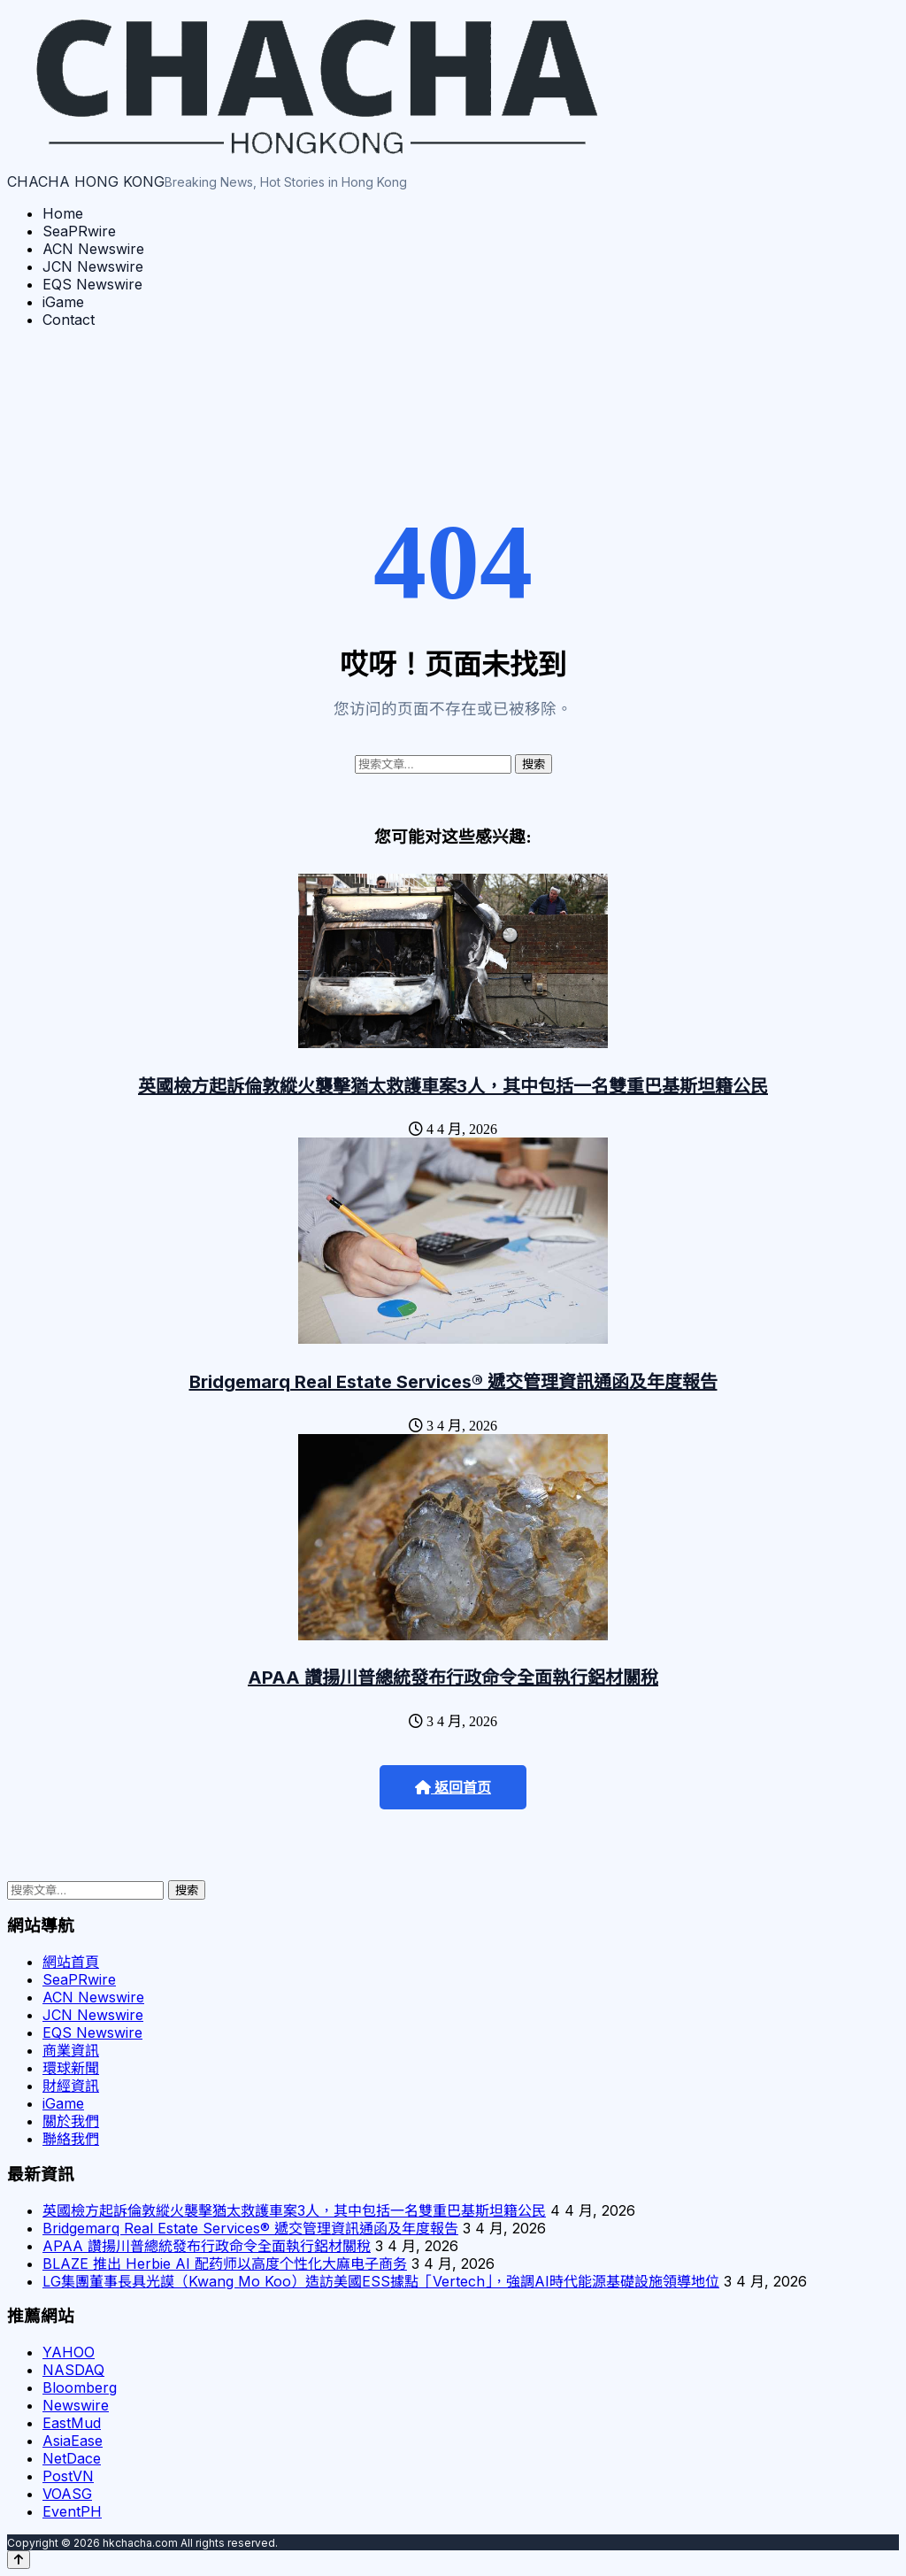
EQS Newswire (92, 284)
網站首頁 (70, 1962)
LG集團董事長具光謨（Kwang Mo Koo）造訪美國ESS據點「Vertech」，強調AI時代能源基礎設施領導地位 (380, 2281)
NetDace (71, 2458)
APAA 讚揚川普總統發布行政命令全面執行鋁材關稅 (453, 1677)
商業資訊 (70, 2050)
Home (62, 213)
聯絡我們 (70, 2139)
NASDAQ (73, 2370)
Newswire (75, 2405)
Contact (68, 319)
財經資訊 (70, 2085)
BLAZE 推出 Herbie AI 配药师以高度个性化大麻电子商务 (224, 2263)
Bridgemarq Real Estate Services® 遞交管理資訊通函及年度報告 (453, 1381)
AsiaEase (72, 2440)
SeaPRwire (79, 231)
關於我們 (70, 2121)
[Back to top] (18, 2559)
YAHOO (68, 2352)
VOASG (67, 2494)
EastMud (71, 2423)
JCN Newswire (92, 266)
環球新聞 (70, 2068)
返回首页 (453, 1787)
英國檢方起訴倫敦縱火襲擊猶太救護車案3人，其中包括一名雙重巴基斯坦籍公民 (453, 1086)
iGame (63, 302)
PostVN (68, 2476)
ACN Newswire (93, 249)
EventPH (72, 2511)
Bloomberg (79, 2387)
